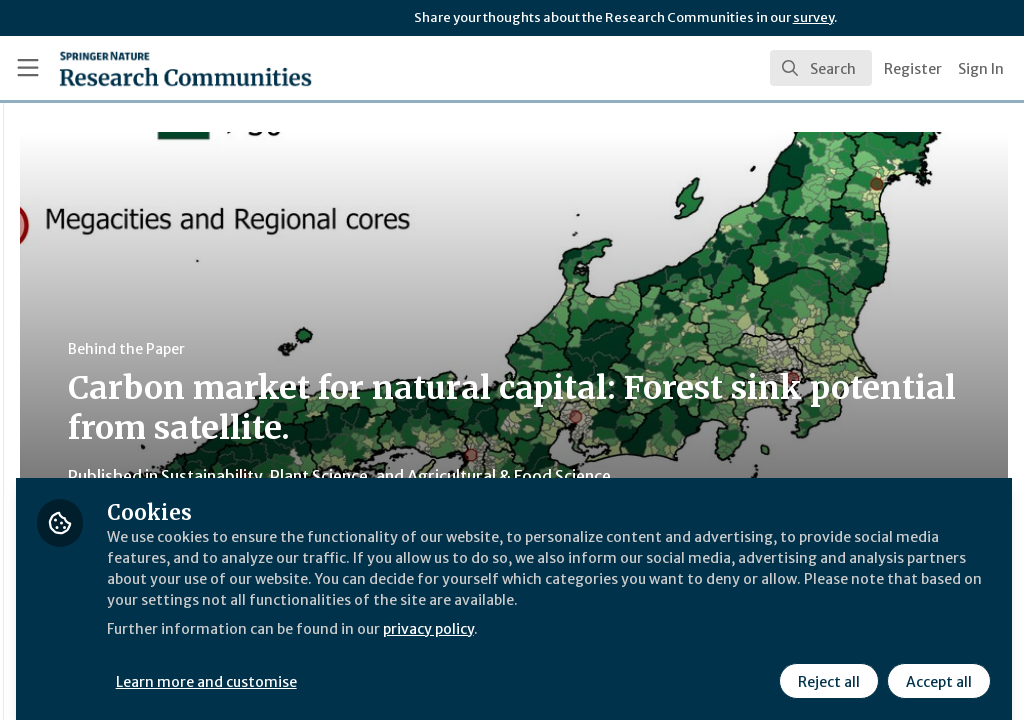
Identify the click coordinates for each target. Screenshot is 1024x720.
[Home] (150, 68)
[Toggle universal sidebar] (28, 68)
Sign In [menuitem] (981, 69)
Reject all (826, 667)
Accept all (936, 667)
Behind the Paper (378, 349)
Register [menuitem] (913, 69)
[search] (821, 68)
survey (813, 17)
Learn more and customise (460, 667)
